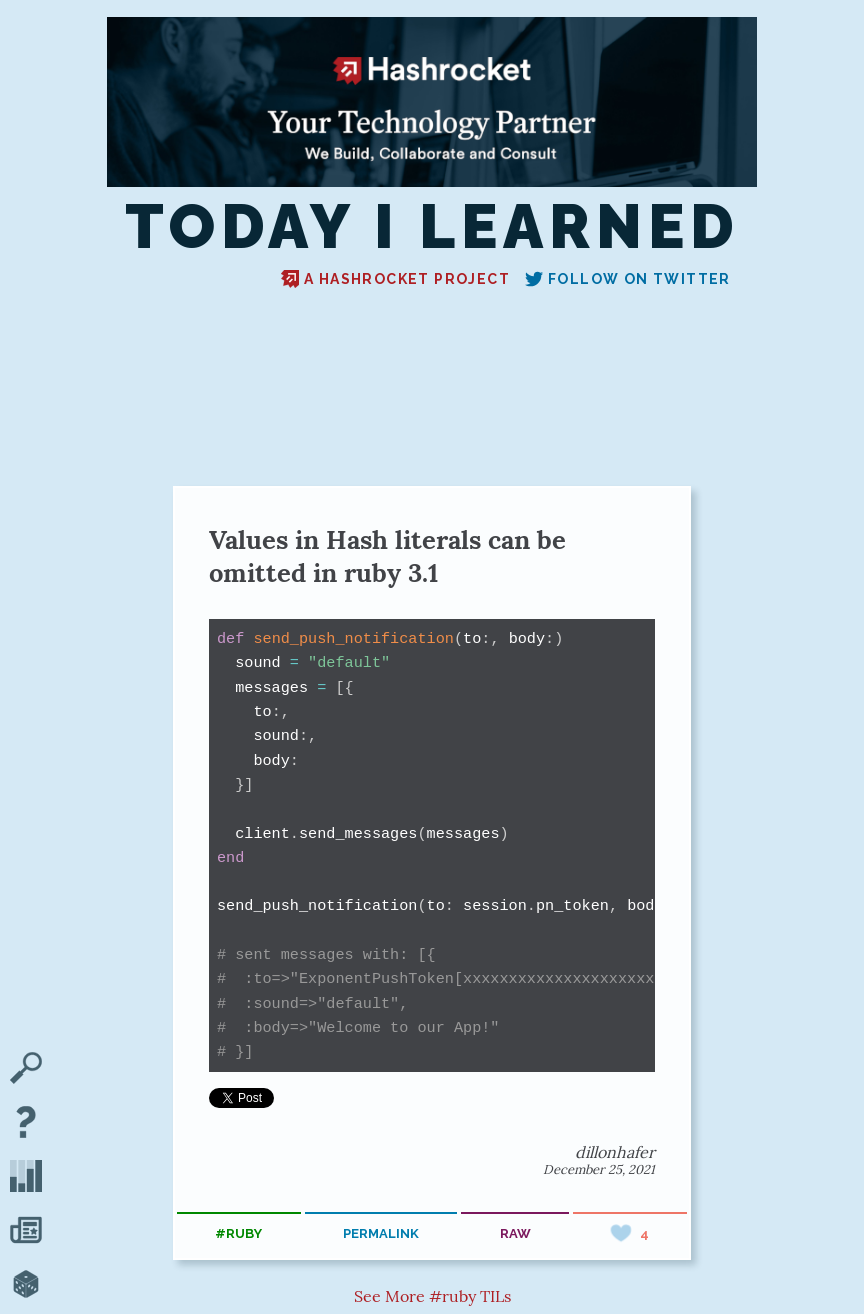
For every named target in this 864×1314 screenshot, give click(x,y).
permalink (381, 1233)
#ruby (238, 1233)
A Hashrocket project (395, 279)
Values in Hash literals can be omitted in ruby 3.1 (387, 556)
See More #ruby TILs (432, 1296)
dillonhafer (615, 1152)
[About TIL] (26, 1124)
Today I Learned (432, 227)
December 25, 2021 (599, 1169)
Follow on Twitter (628, 279)
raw (515, 1233)
